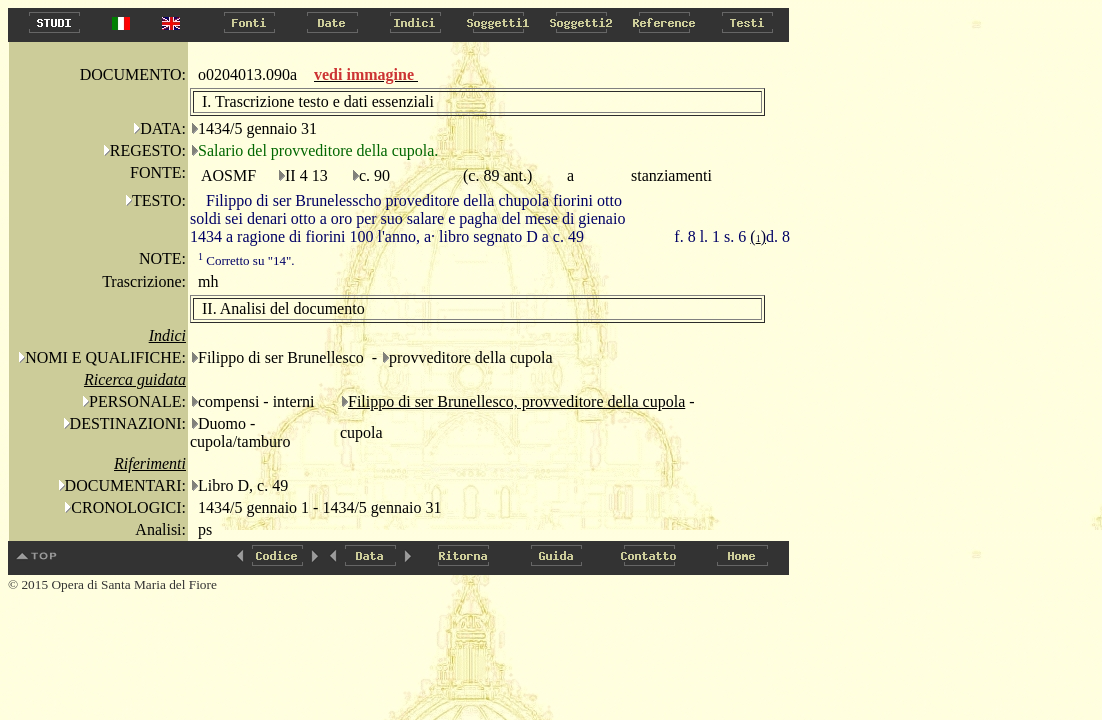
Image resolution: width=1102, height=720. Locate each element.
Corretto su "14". (246, 260)
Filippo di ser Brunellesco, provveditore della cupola (516, 401)
